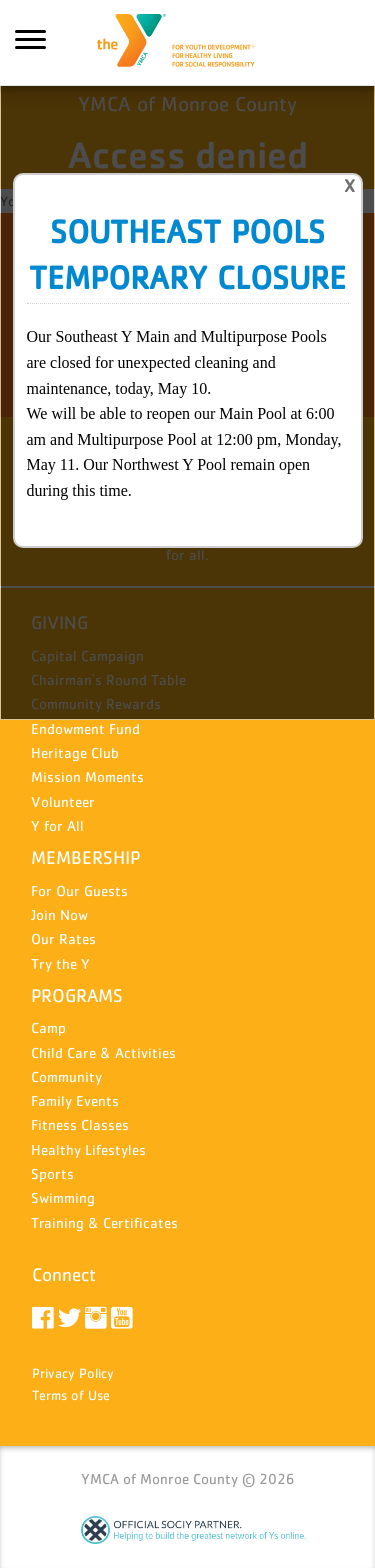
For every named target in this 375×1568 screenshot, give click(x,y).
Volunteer (63, 801)
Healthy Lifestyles (88, 1149)
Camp (48, 1027)
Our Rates (63, 938)
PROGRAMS (77, 995)
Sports (52, 1173)
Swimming (63, 1197)
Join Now (59, 914)
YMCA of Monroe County (188, 43)
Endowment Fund (85, 728)
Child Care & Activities (103, 1052)
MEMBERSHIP (85, 857)
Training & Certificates (104, 1222)
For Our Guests (79, 890)
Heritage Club (75, 752)
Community (66, 1076)
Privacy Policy (73, 1373)
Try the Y (60, 963)
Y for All (57, 825)
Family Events (75, 1100)
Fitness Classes (80, 1124)
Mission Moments (87, 776)
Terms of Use (71, 1395)
